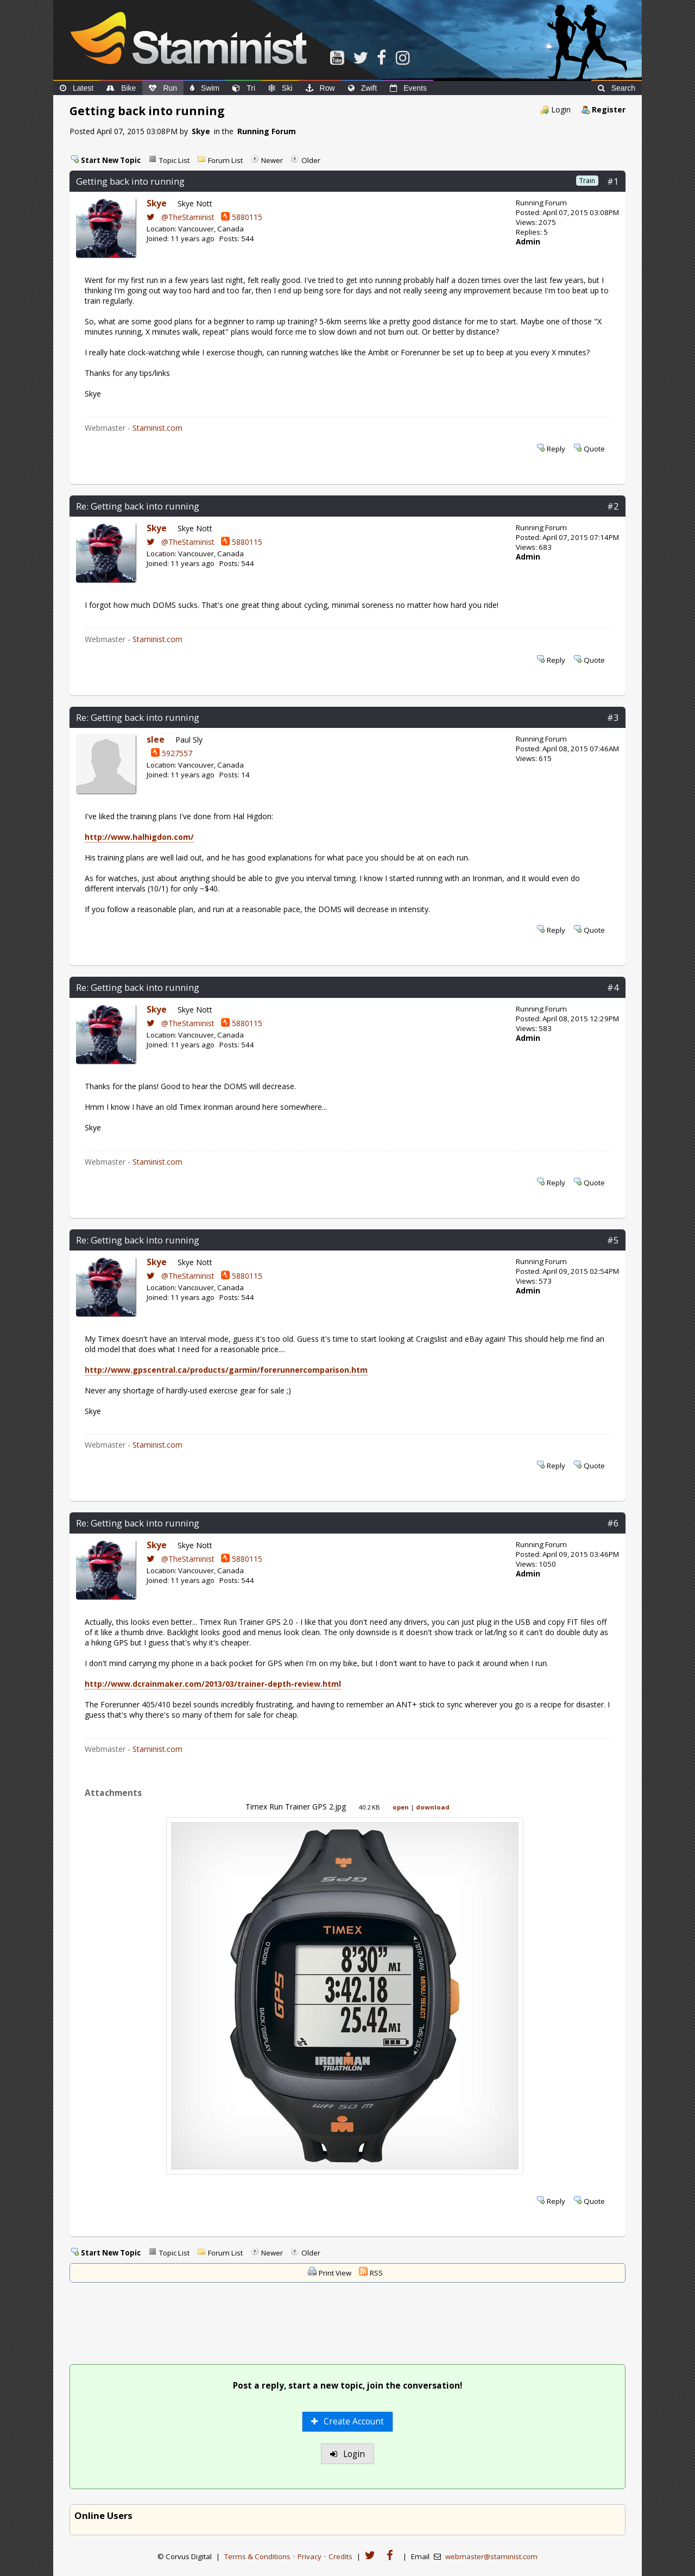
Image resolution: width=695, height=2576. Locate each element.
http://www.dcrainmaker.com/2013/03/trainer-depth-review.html (213, 1684)
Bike (121, 88)
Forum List (225, 160)
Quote (594, 449)
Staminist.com (157, 428)
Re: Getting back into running (137, 506)
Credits (340, 2556)
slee (156, 739)
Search (616, 88)
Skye (201, 131)
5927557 (171, 753)
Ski (280, 88)
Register (609, 109)
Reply (556, 449)
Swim (204, 88)
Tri (243, 88)
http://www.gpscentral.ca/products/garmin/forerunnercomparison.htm (226, 1370)
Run (163, 88)
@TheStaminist (180, 217)
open (401, 1807)
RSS (376, 2273)
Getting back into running (130, 181)
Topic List (174, 160)
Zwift (362, 88)
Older (310, 160)
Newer (272, 160)
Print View (335, 2273)
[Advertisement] (347, 2324)
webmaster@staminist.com (491, 2556)
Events (408, 88)
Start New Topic (111, 160)
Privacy (309, 2556)
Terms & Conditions (257, 2556)
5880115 (241, 217)
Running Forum (266, 131)
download (433, 1807)
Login (561, 109)
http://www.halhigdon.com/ (139, 837)
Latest (76, 88)
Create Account (347, 2421)
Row (320, 88)
